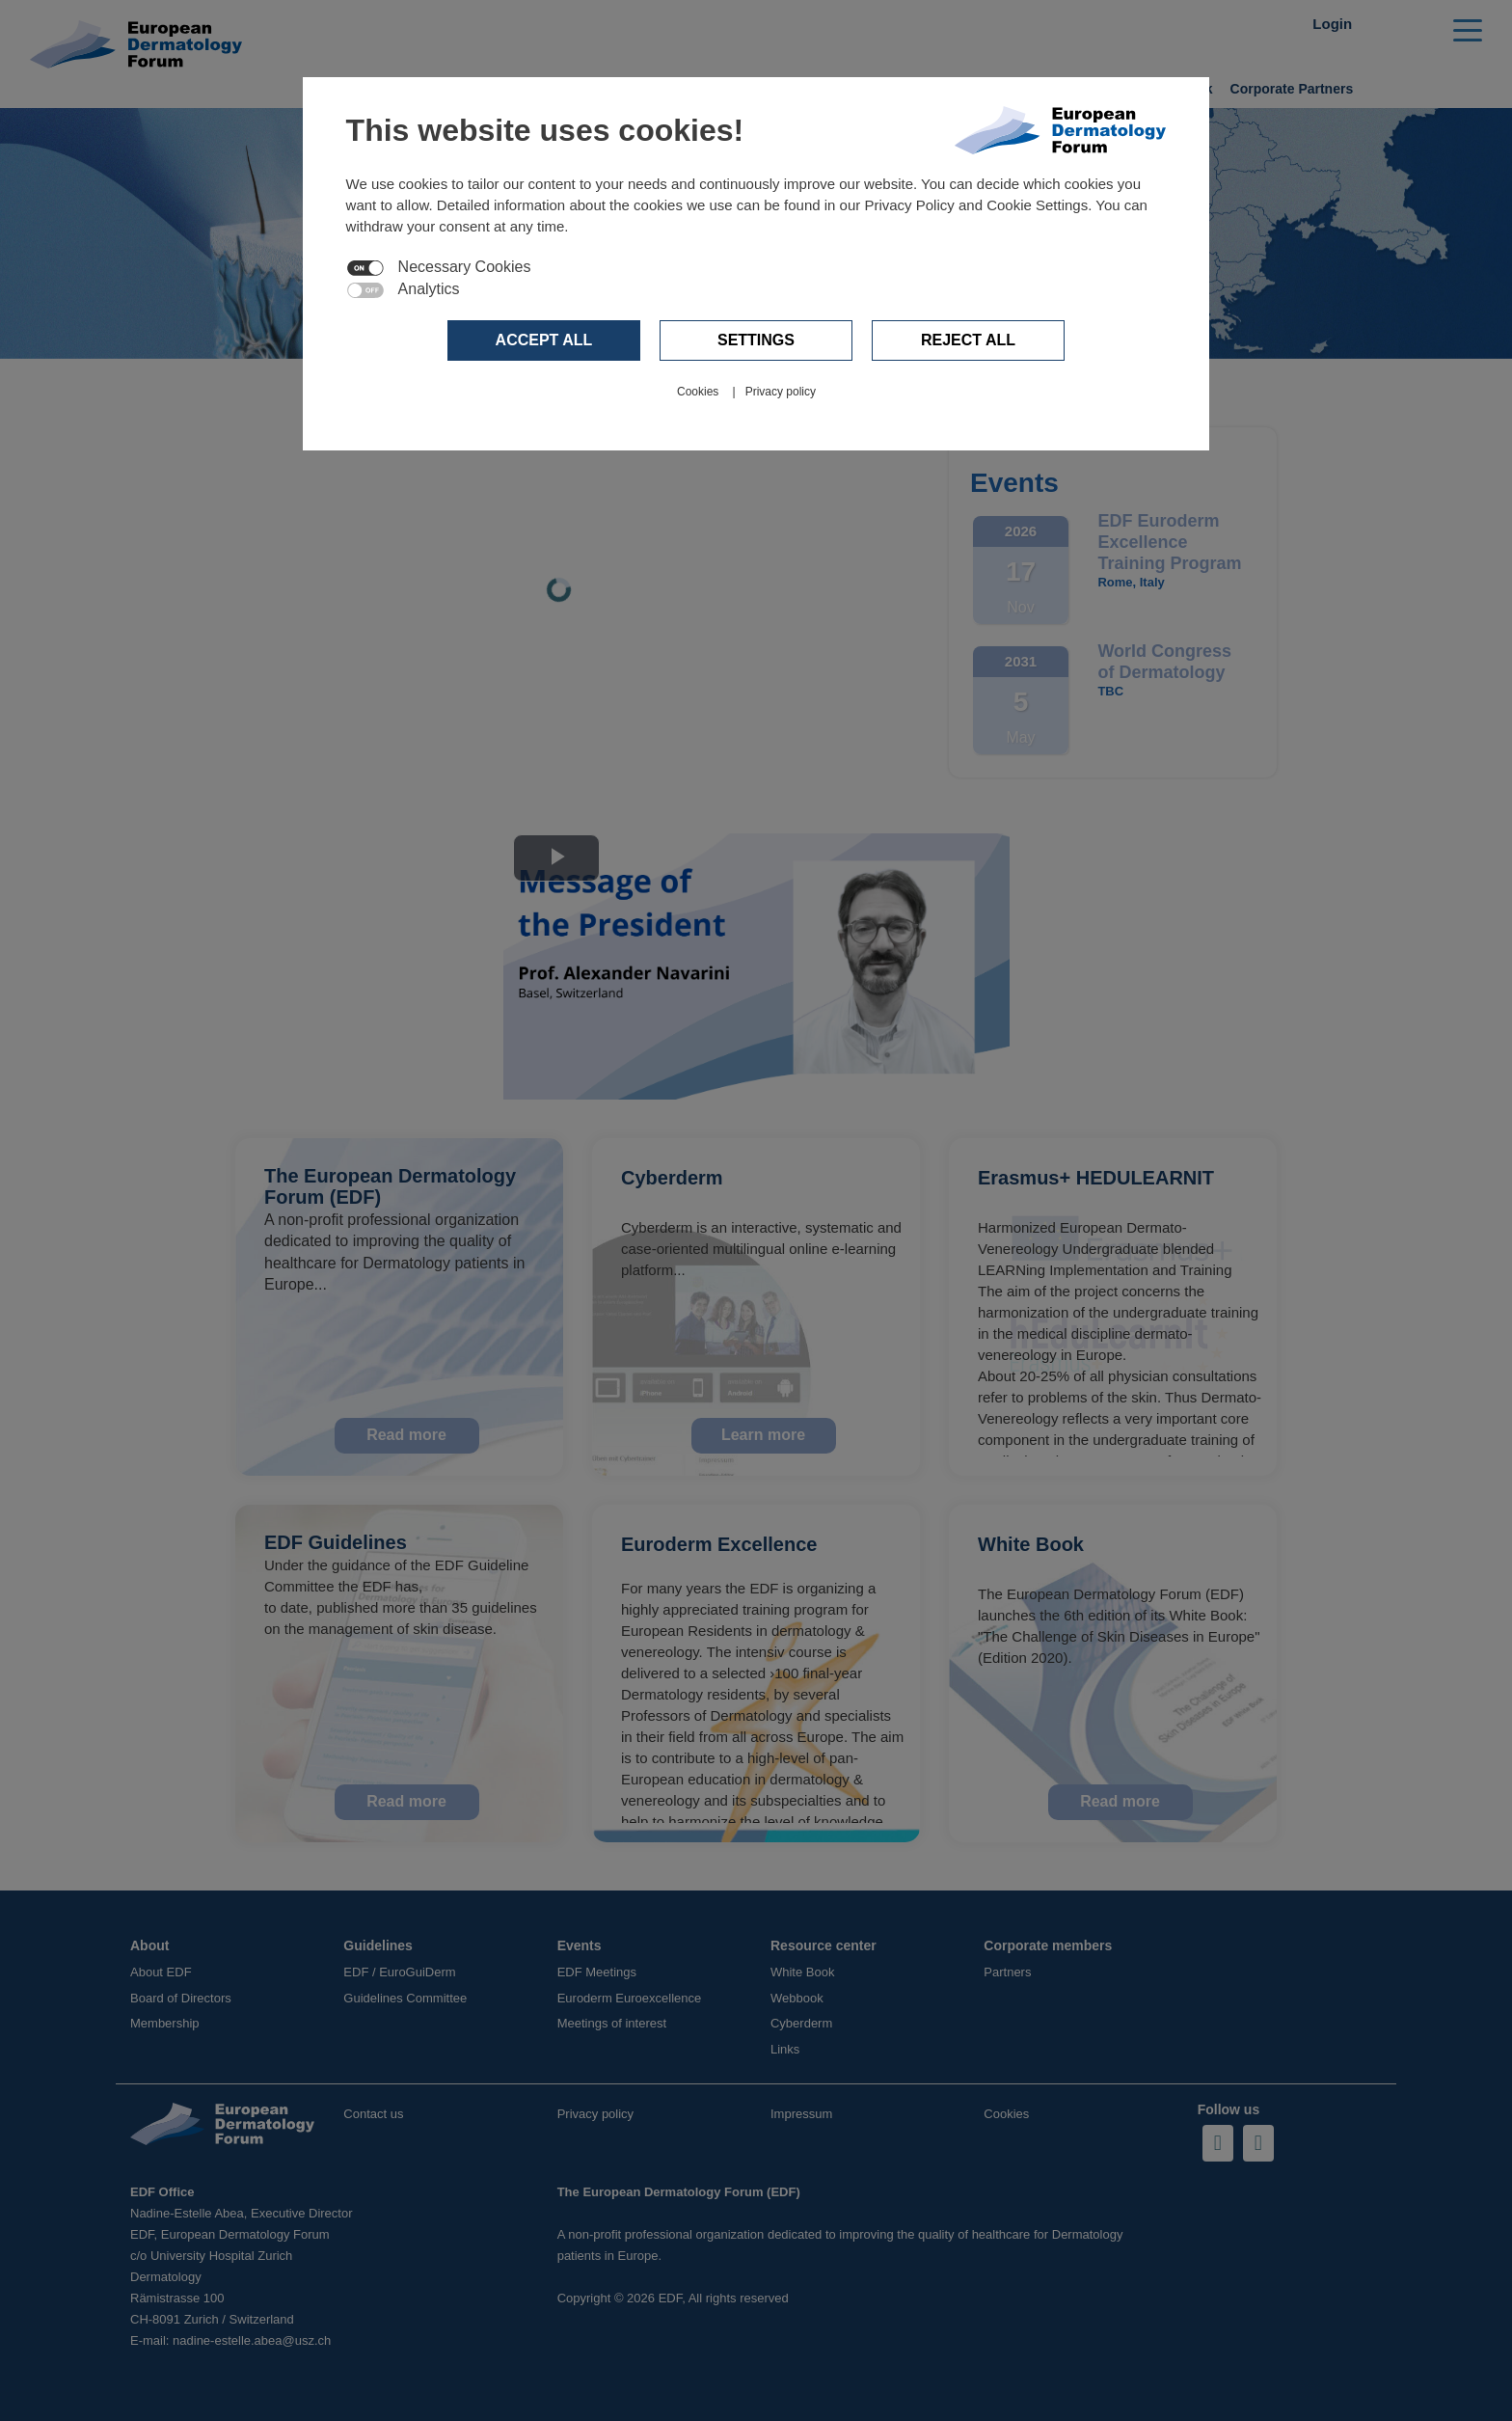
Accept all (544, 340)
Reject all (968, 340)
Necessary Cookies (464, 267)
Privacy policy (780, 391)
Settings (756, 340)
